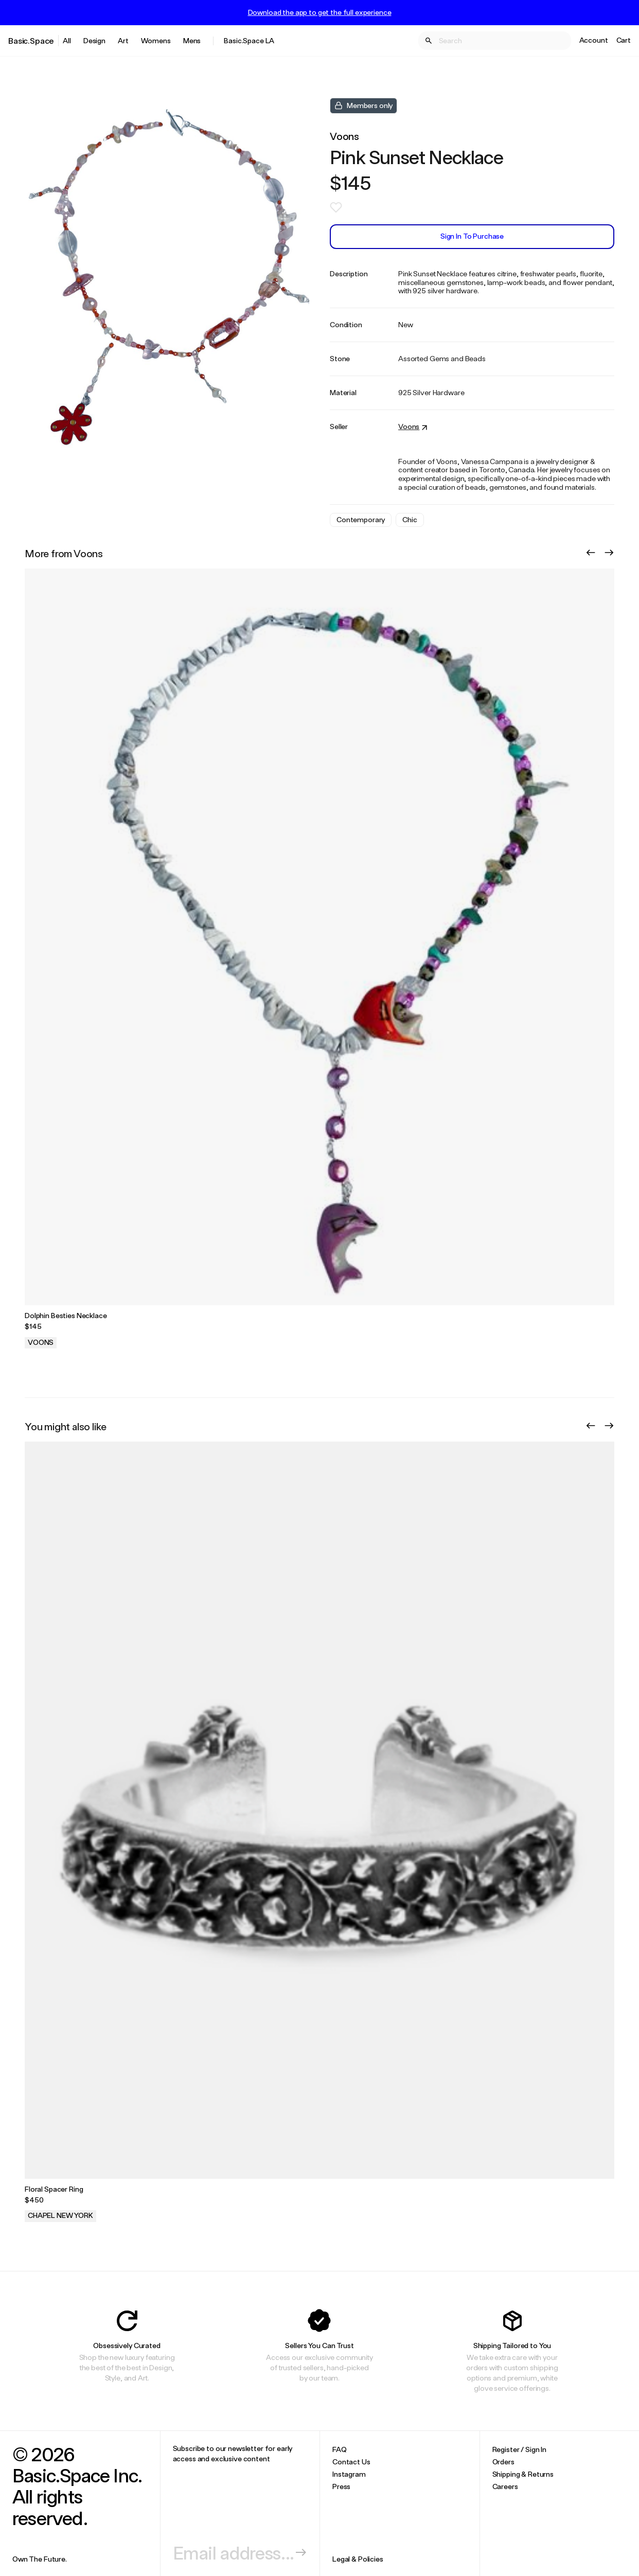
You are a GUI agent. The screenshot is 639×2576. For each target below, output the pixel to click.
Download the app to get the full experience (320, 12)
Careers (505, 2486)
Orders (503, 2461)
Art (123, 40)
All (67, 40)
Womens (156, 40)
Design (94, 40)
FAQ (339, 2449)
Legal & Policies (357, 2558)
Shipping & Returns (523, 2474)
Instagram (349, 2474)
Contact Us (351, 2461)
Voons (344, 136)
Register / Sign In (519, 2449)
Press (341, 2486)
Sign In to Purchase (472, 236)
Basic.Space (31, 40)
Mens (192, 40)
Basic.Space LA (249, 40)
